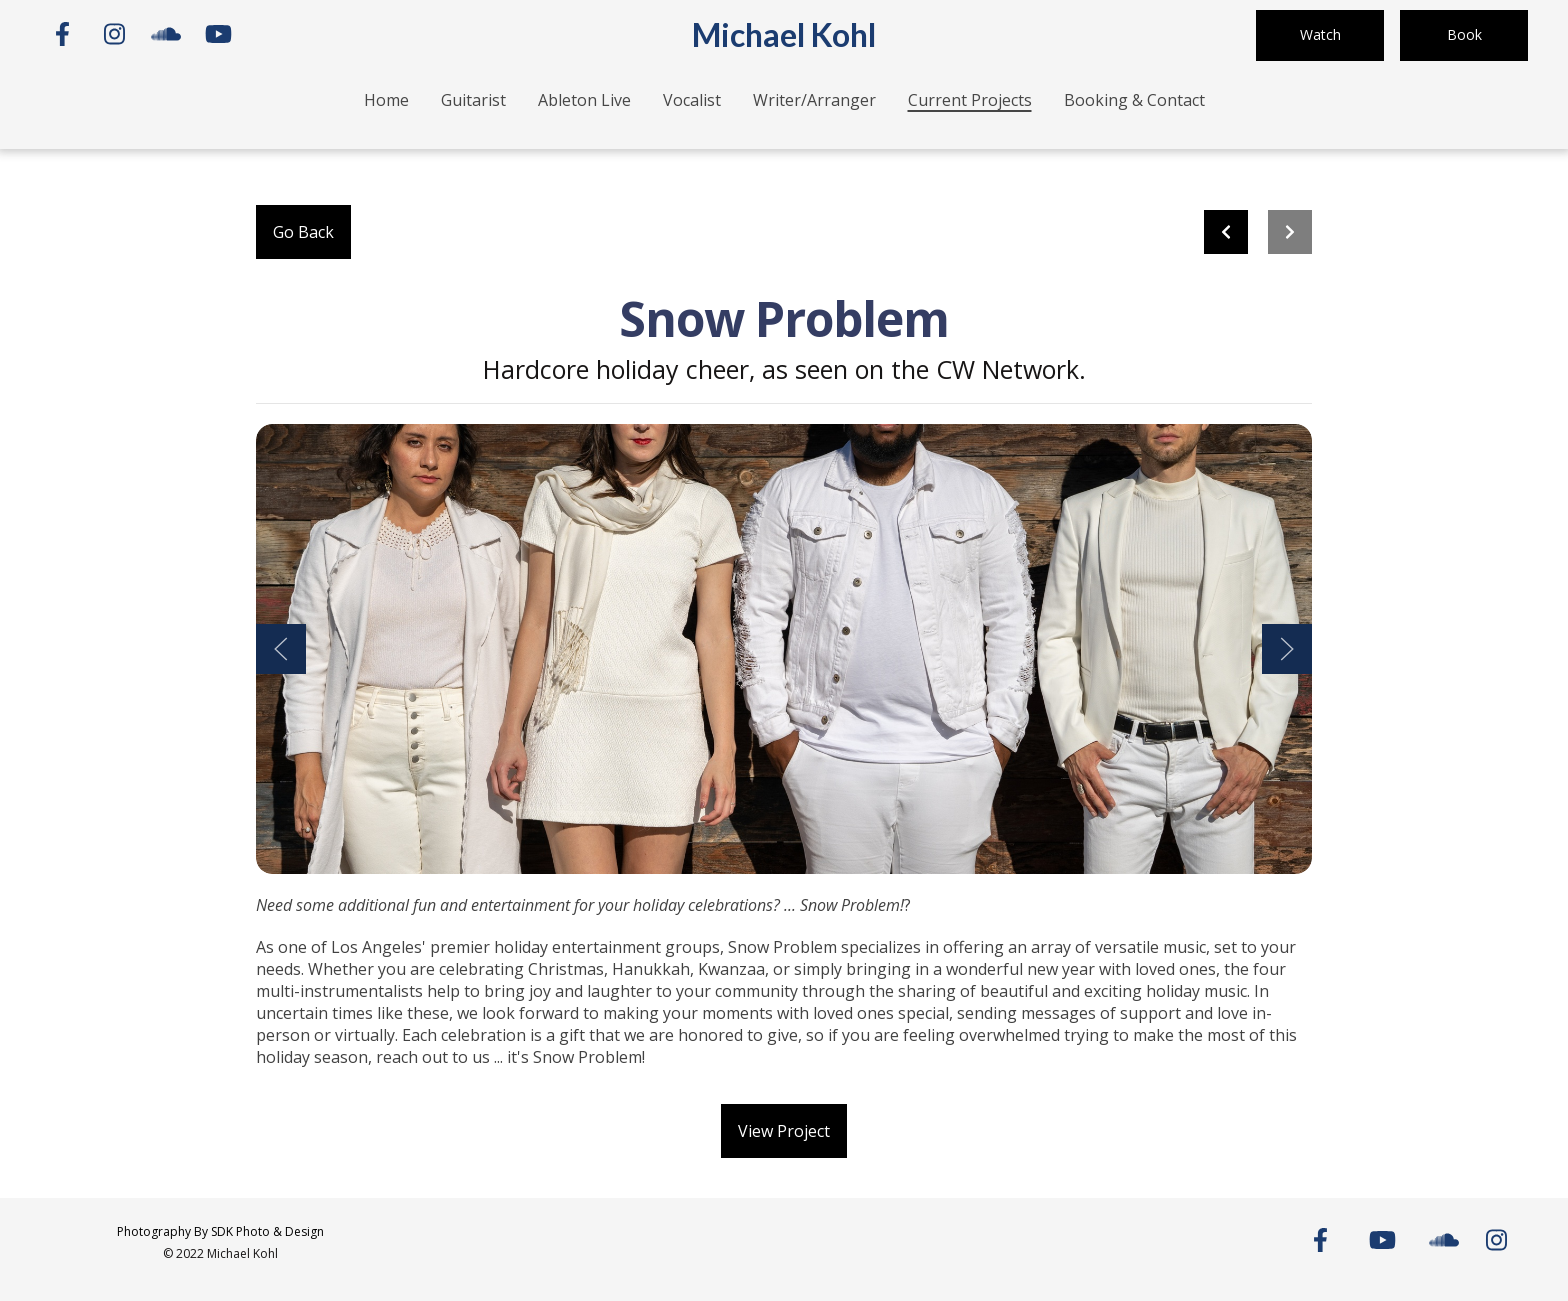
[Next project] (1290, 232)
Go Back (303, 232)
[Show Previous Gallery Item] (281, 649)
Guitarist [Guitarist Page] (473, 100)
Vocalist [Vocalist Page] (692, 100)
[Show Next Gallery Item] (1287, 649)
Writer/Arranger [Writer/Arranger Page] (814, 100)
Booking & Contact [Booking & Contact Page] (1134, 100)
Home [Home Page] (386, 100)
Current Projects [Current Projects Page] (970, 100)
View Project (784, 1131)
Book (1464, 34)
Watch (1320, 34)
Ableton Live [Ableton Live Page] (584, 100)
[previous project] (1226, 232)
